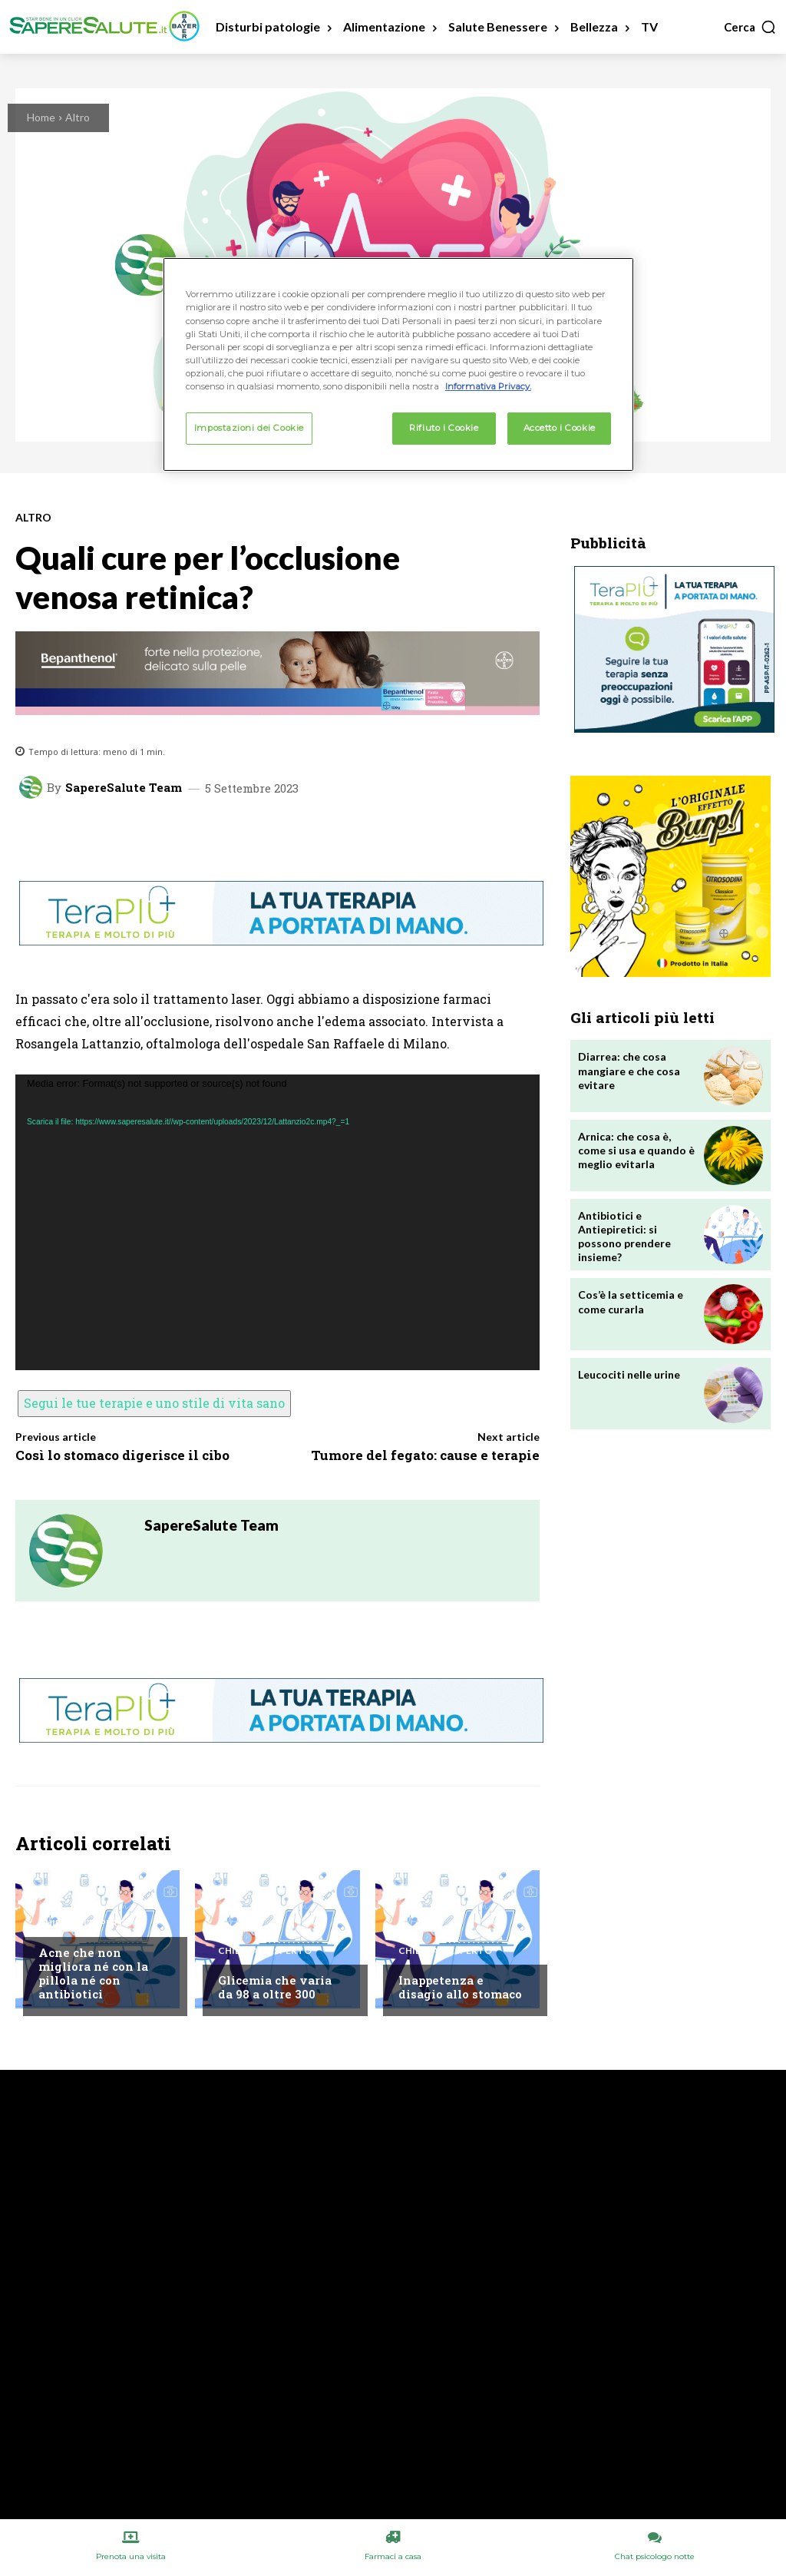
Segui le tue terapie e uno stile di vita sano (154, 1403)
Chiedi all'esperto (85, 1923)
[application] (277, 1222)
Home (41, 117)
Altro (77, 117)
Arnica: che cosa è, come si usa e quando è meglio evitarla (636, 1150)
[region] (398, 364)
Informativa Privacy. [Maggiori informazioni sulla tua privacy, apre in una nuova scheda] (488, 386)
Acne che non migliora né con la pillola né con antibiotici (93, 1973)
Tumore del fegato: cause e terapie (425, 1455)
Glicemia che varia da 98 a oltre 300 (275, 1987)
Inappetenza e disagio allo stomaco (460, 1987)
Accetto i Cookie (559, 427)
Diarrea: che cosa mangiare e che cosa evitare (629, 1070)
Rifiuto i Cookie (443, 427)
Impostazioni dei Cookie (249, 427)
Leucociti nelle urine (629, 1374)
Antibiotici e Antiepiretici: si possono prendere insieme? (624, 1236)
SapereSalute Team (123, 787)
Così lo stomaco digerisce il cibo (122, 1455)
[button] (750, 27)
